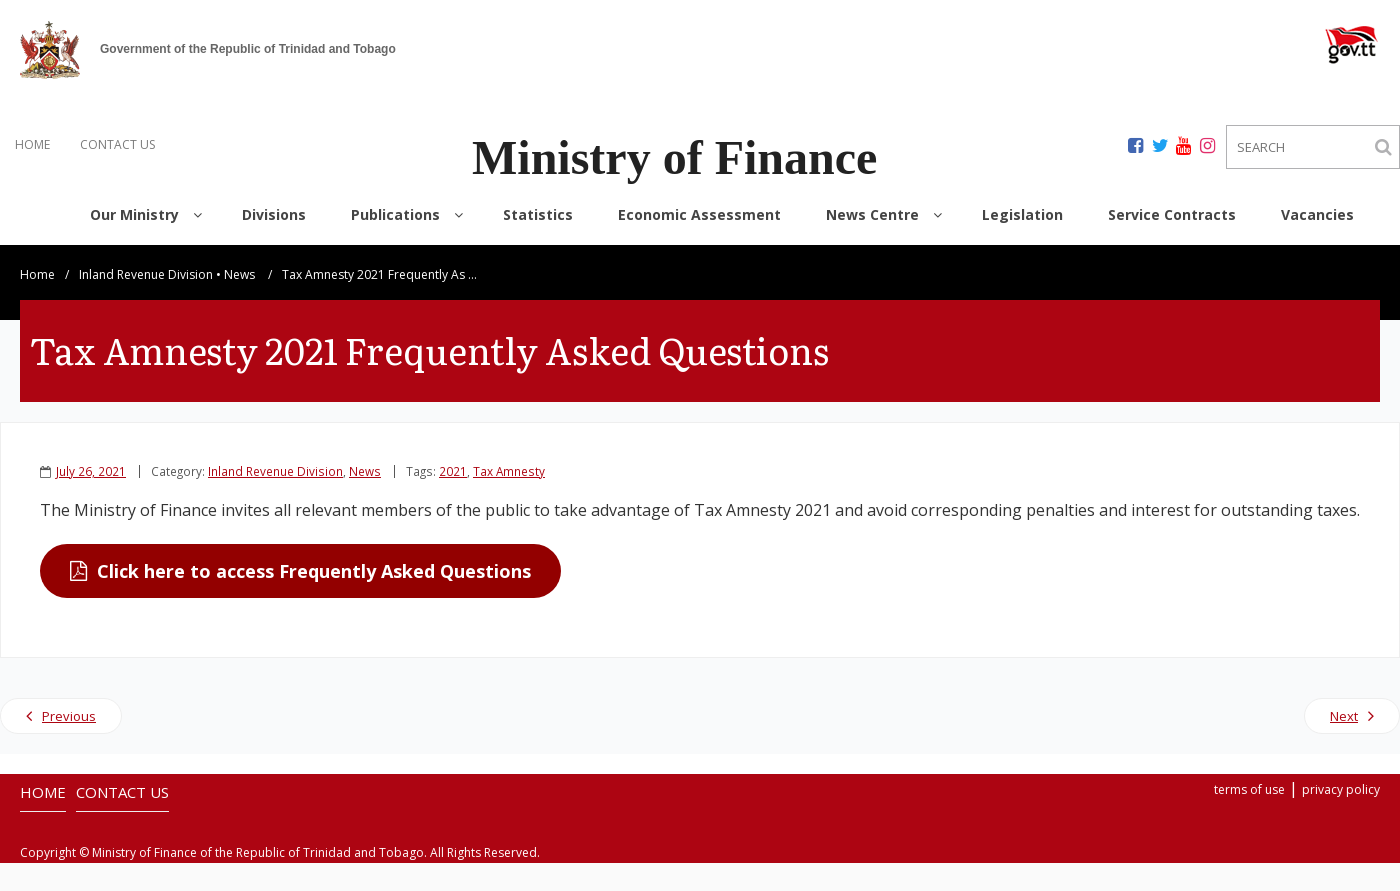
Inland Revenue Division (146, 274)
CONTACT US (117, 144)
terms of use (1249, 789)
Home (37, 274)
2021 (453, 471)
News (239, 274)
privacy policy (1341, 789)
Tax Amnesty (509, 471)
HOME (32, 144)
